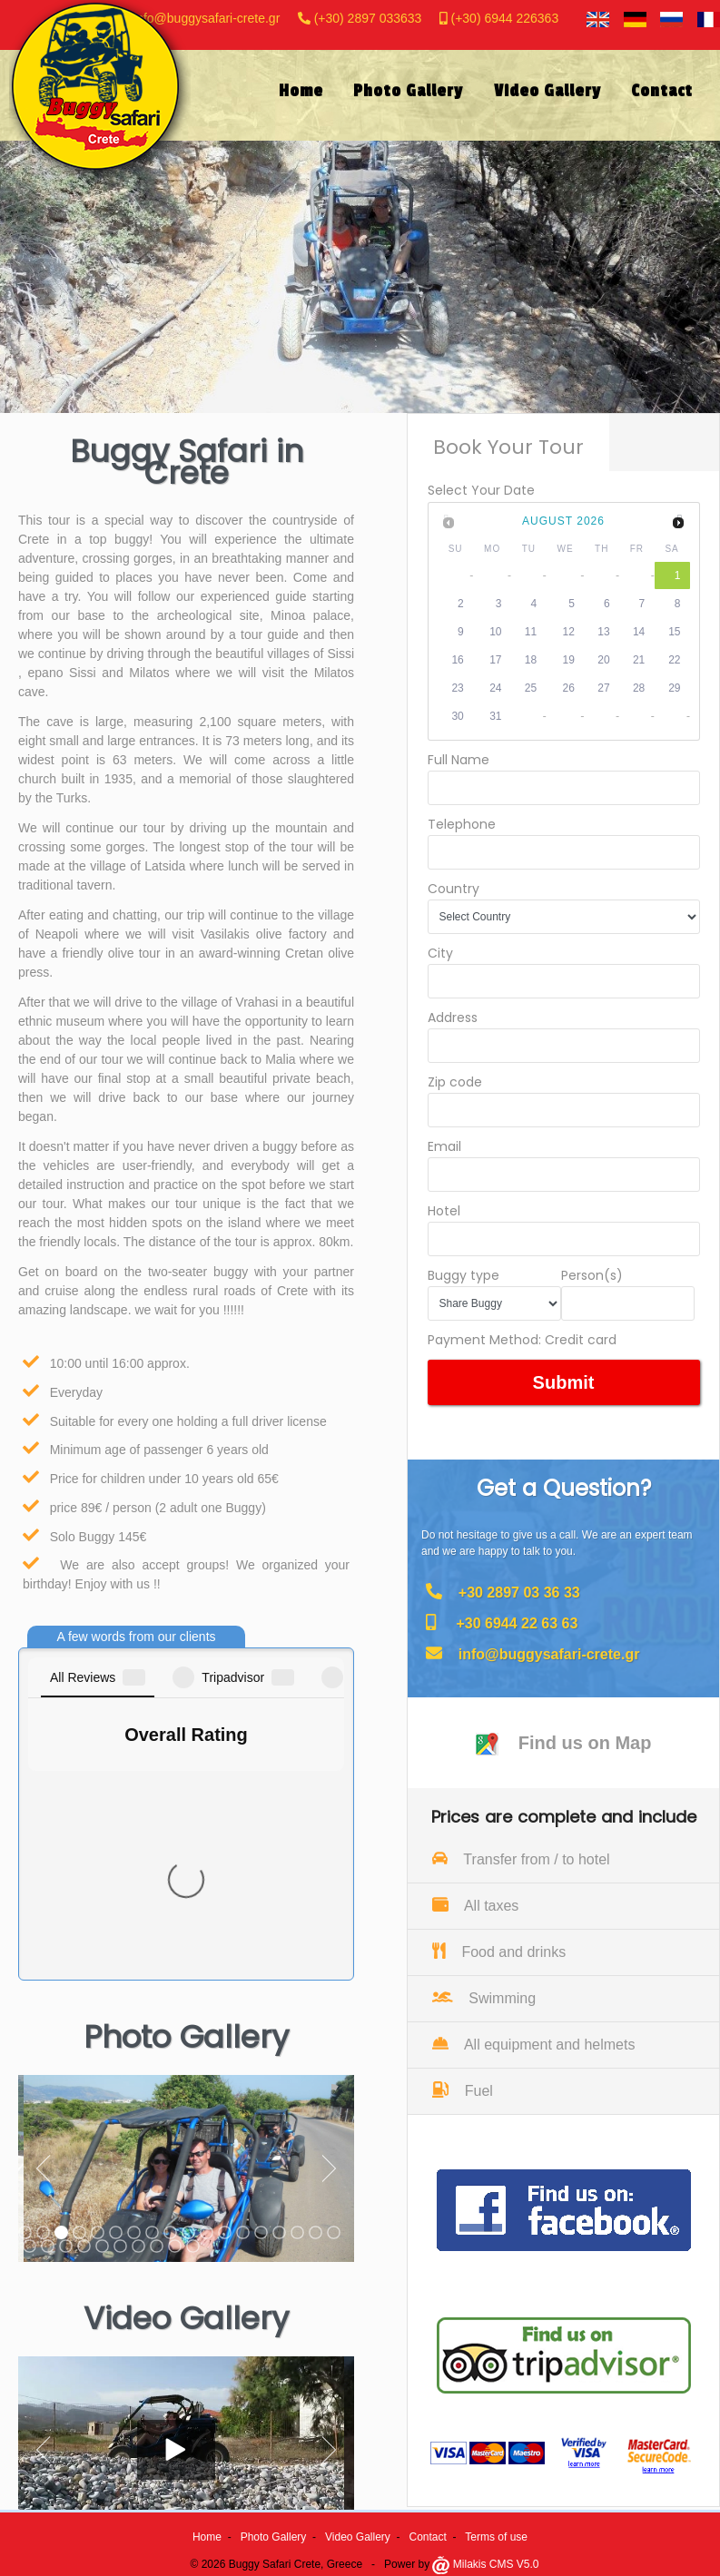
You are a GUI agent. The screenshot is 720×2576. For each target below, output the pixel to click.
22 (674, 660)
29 (674, 688)
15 (674, 631)
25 (531, 688)
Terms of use (496, 2537)
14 (639, 631)
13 (603, 631)
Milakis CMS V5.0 (485, 2564)
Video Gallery (357, 2537)
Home (207, 2537)
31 (495, 716)
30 (457, 716)
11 (531, 631)
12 (569, 631)
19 (569, 660)
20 (603, 660)
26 (569, 688)
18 (531, 660)
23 (457, 688)
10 (495, 631)
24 (495, 688)
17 (495, 660)
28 (639, 688)
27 (603, 688)
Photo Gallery (274, 2537)
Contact (428, 2537)
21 (639, 660)
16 (457, 660)
